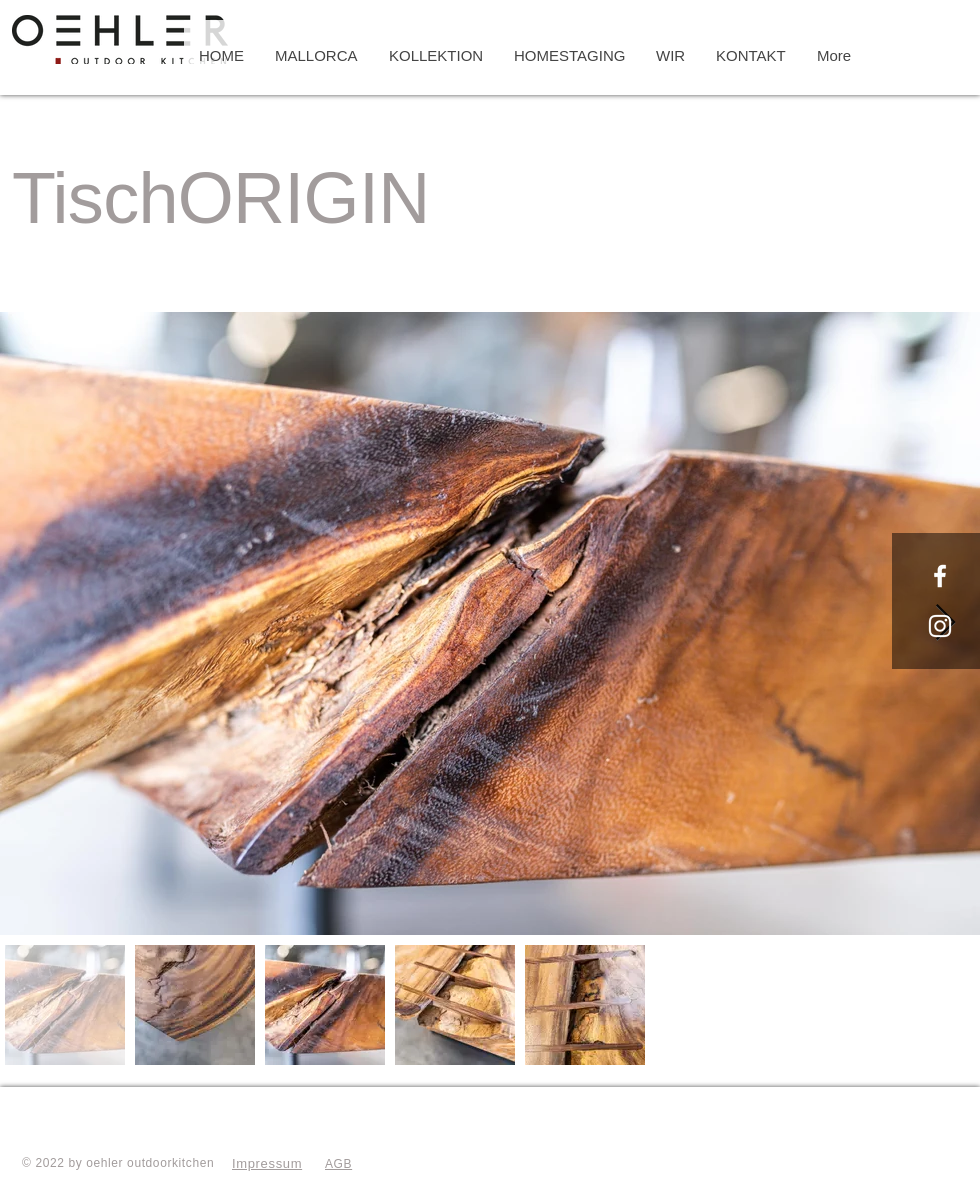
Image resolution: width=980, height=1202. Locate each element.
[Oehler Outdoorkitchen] (940, 576)
